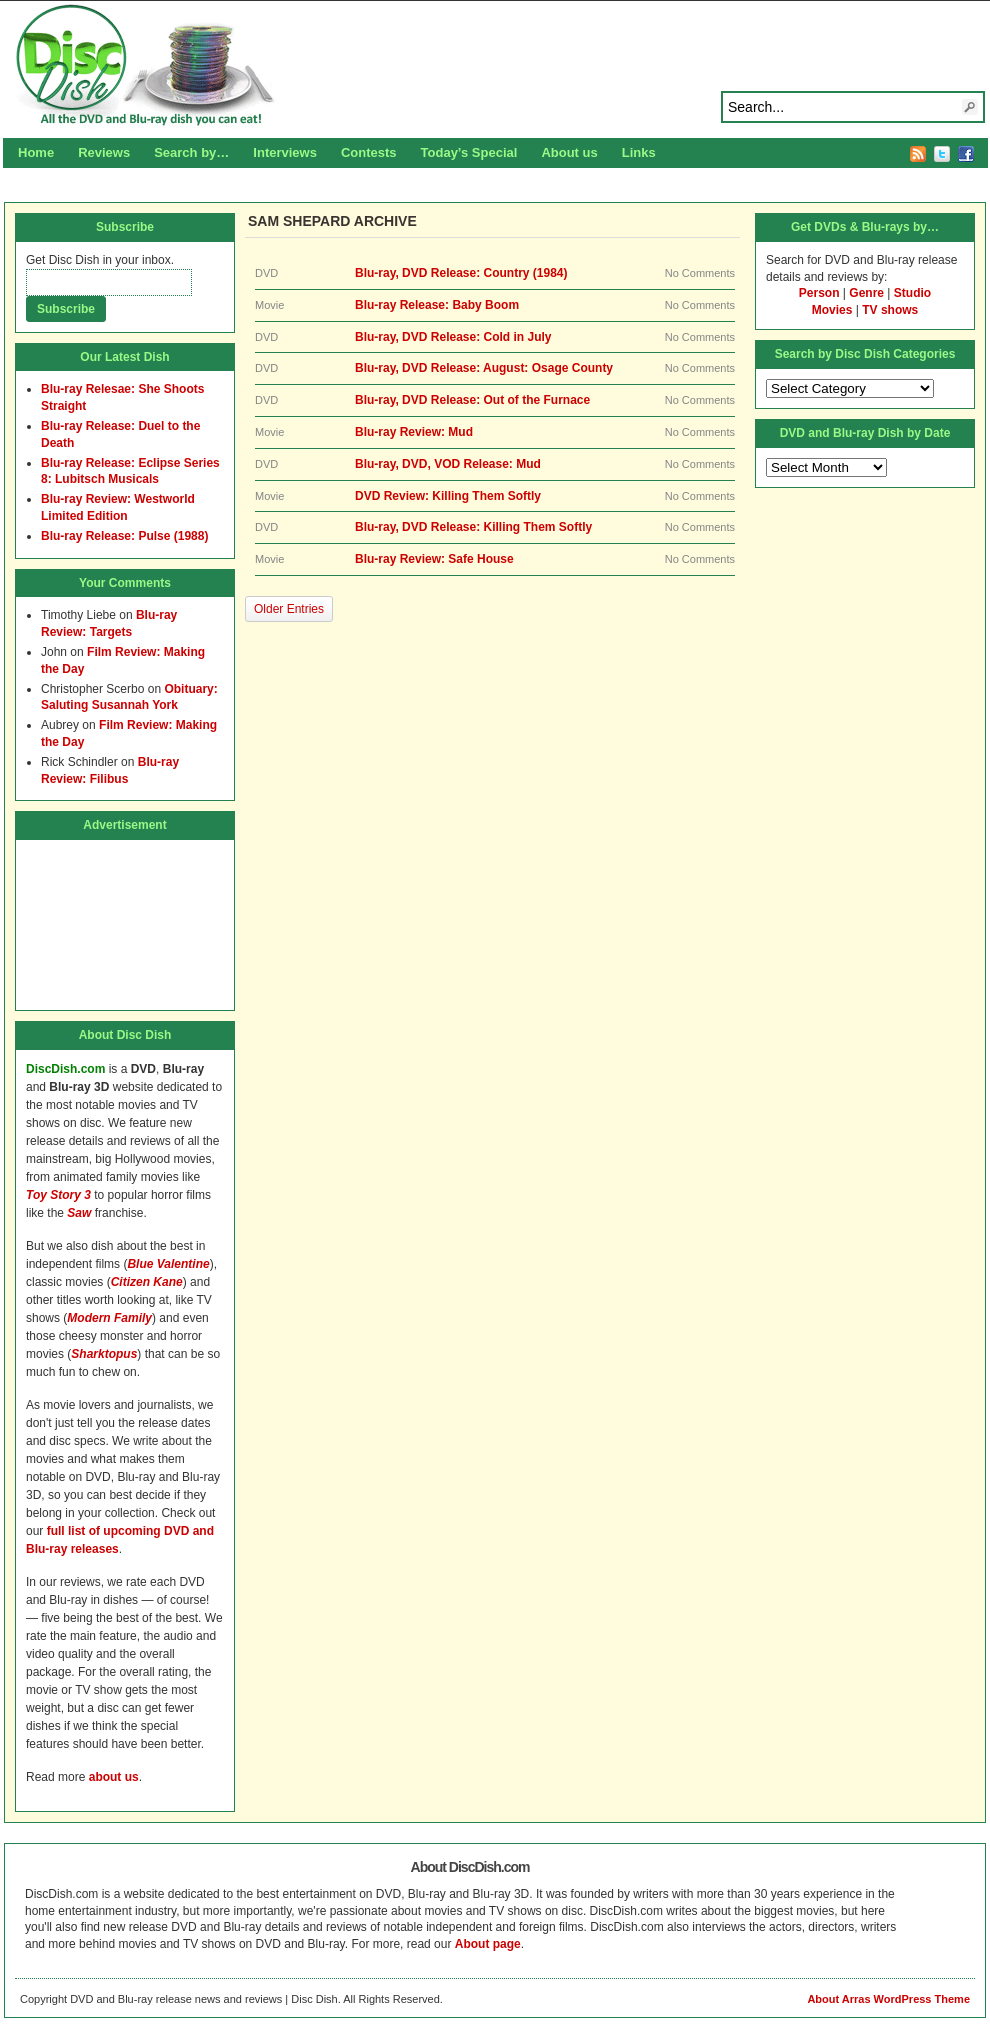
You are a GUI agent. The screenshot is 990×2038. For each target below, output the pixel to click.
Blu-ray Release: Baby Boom (437, 305)
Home (36, 152)
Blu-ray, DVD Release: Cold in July (453, 337)
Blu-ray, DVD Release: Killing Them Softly (473, 527)
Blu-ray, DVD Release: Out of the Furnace (472, 400)
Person (819, 293)
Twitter (942, 154)
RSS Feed (918, 154)
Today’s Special (469, 152)
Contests (369, 152)
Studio (912, 293)
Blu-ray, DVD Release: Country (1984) (461, 273)
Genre (866, 293)
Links (639, 152)
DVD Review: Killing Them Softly (448, 496)
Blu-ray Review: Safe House (434, 559)
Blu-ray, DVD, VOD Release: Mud (448, 464)
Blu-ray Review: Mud (414, 432)
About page (488, 1944)
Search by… (191, 152)
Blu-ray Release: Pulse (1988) (124, 536)
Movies (832, 310)
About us (569, 152)
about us (114, 1777)
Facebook (966, 154)
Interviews (285, 152)
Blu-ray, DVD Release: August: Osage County (484, 368)
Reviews (104, 152)
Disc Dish (495, 66)
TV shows (890, 310)
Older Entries (289, 609)
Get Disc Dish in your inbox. (100, 260)
